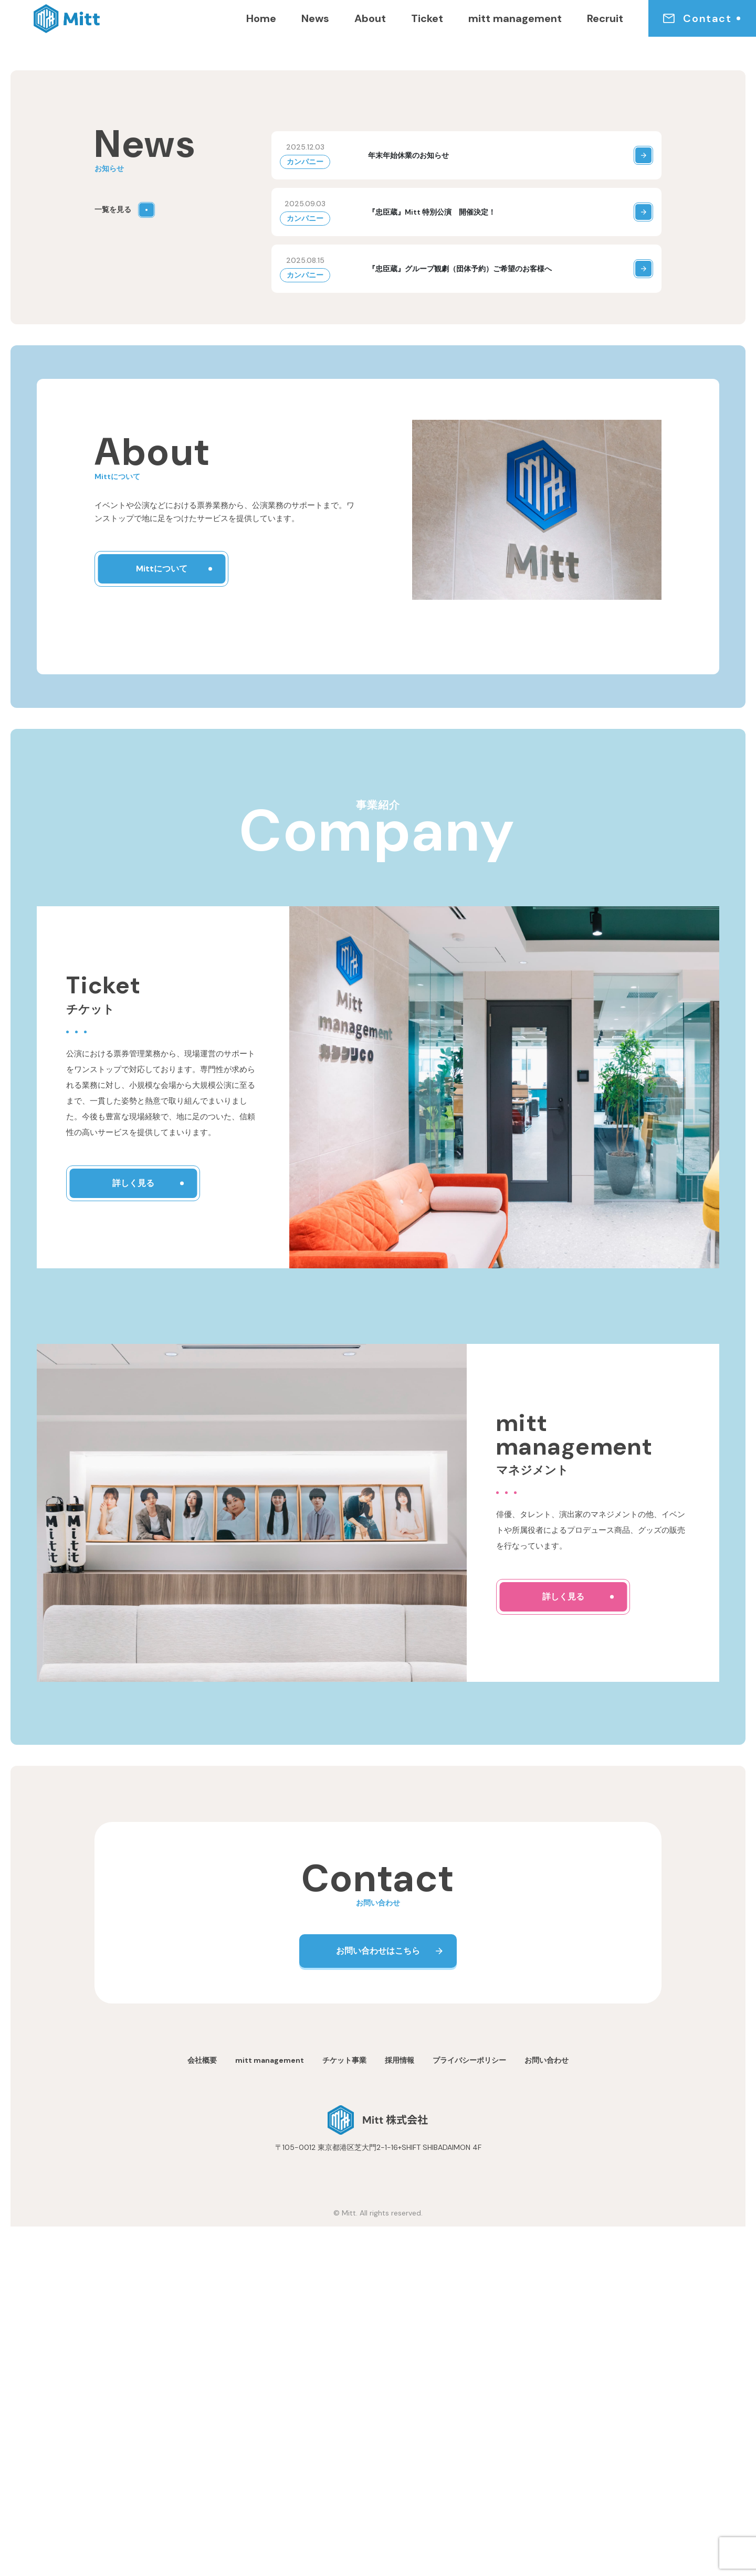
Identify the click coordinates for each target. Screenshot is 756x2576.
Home (261, 18)
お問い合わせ (546, 2409)
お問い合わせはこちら (378, 2300)
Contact (696, 18)
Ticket (427, 18)
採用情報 (399, 2409)
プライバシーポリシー (469, 2409)
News (315, 18)
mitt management (515, 18)
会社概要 (202, 2409)
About (370, 18)
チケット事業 (344, 2409)
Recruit (605, 18)
